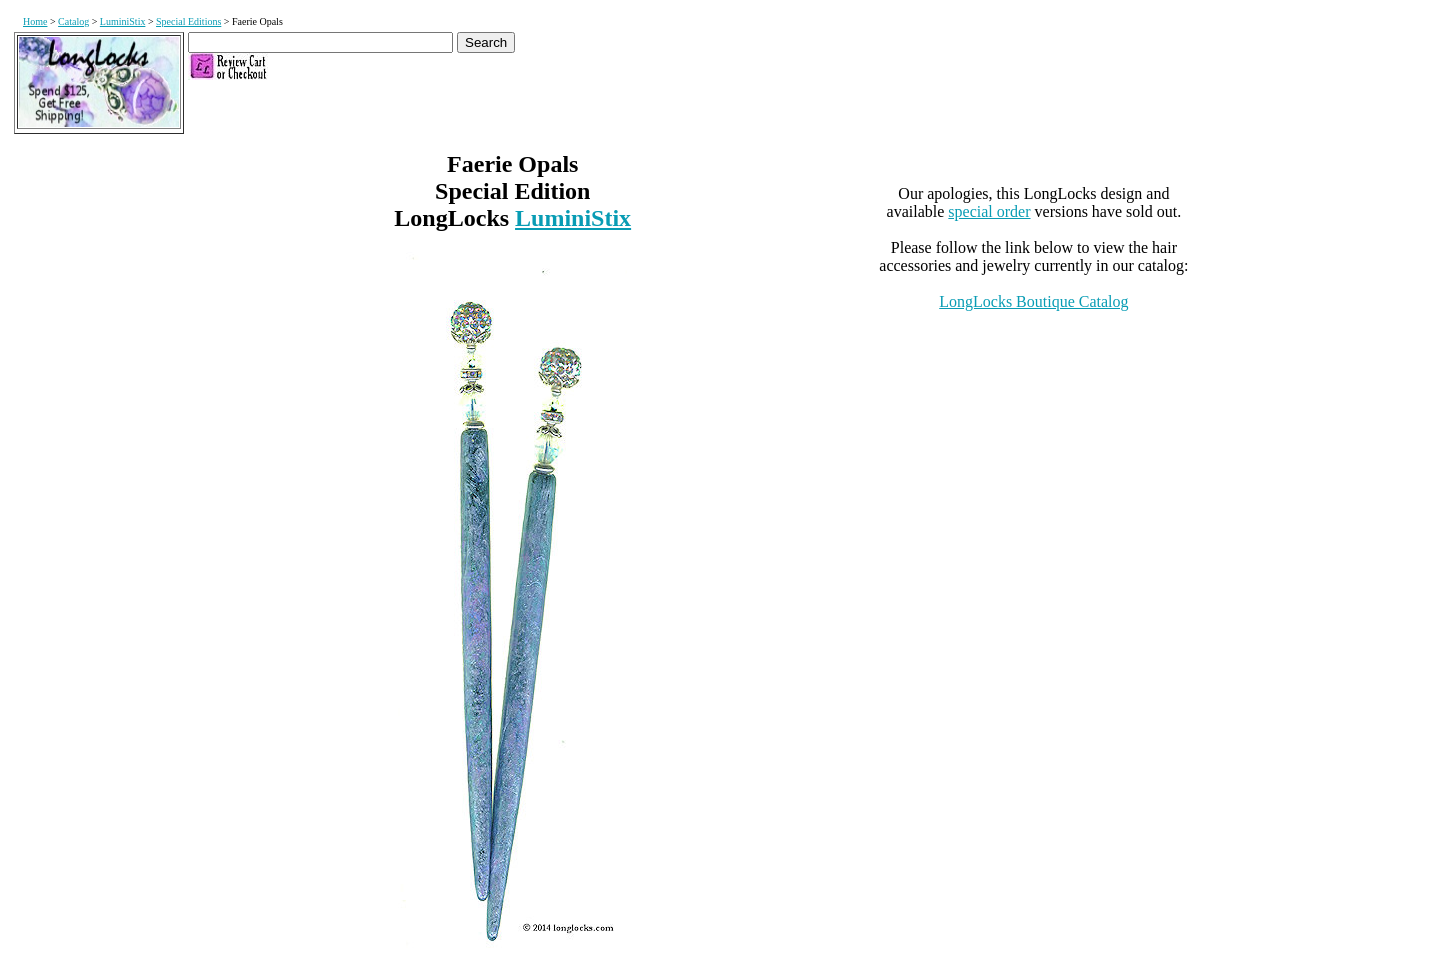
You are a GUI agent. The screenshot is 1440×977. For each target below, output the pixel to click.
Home (35, 21)
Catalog (73, 21)
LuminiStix (123, 21)
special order (989, 211)
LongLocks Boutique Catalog (1033, 301)
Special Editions (188, 21)
